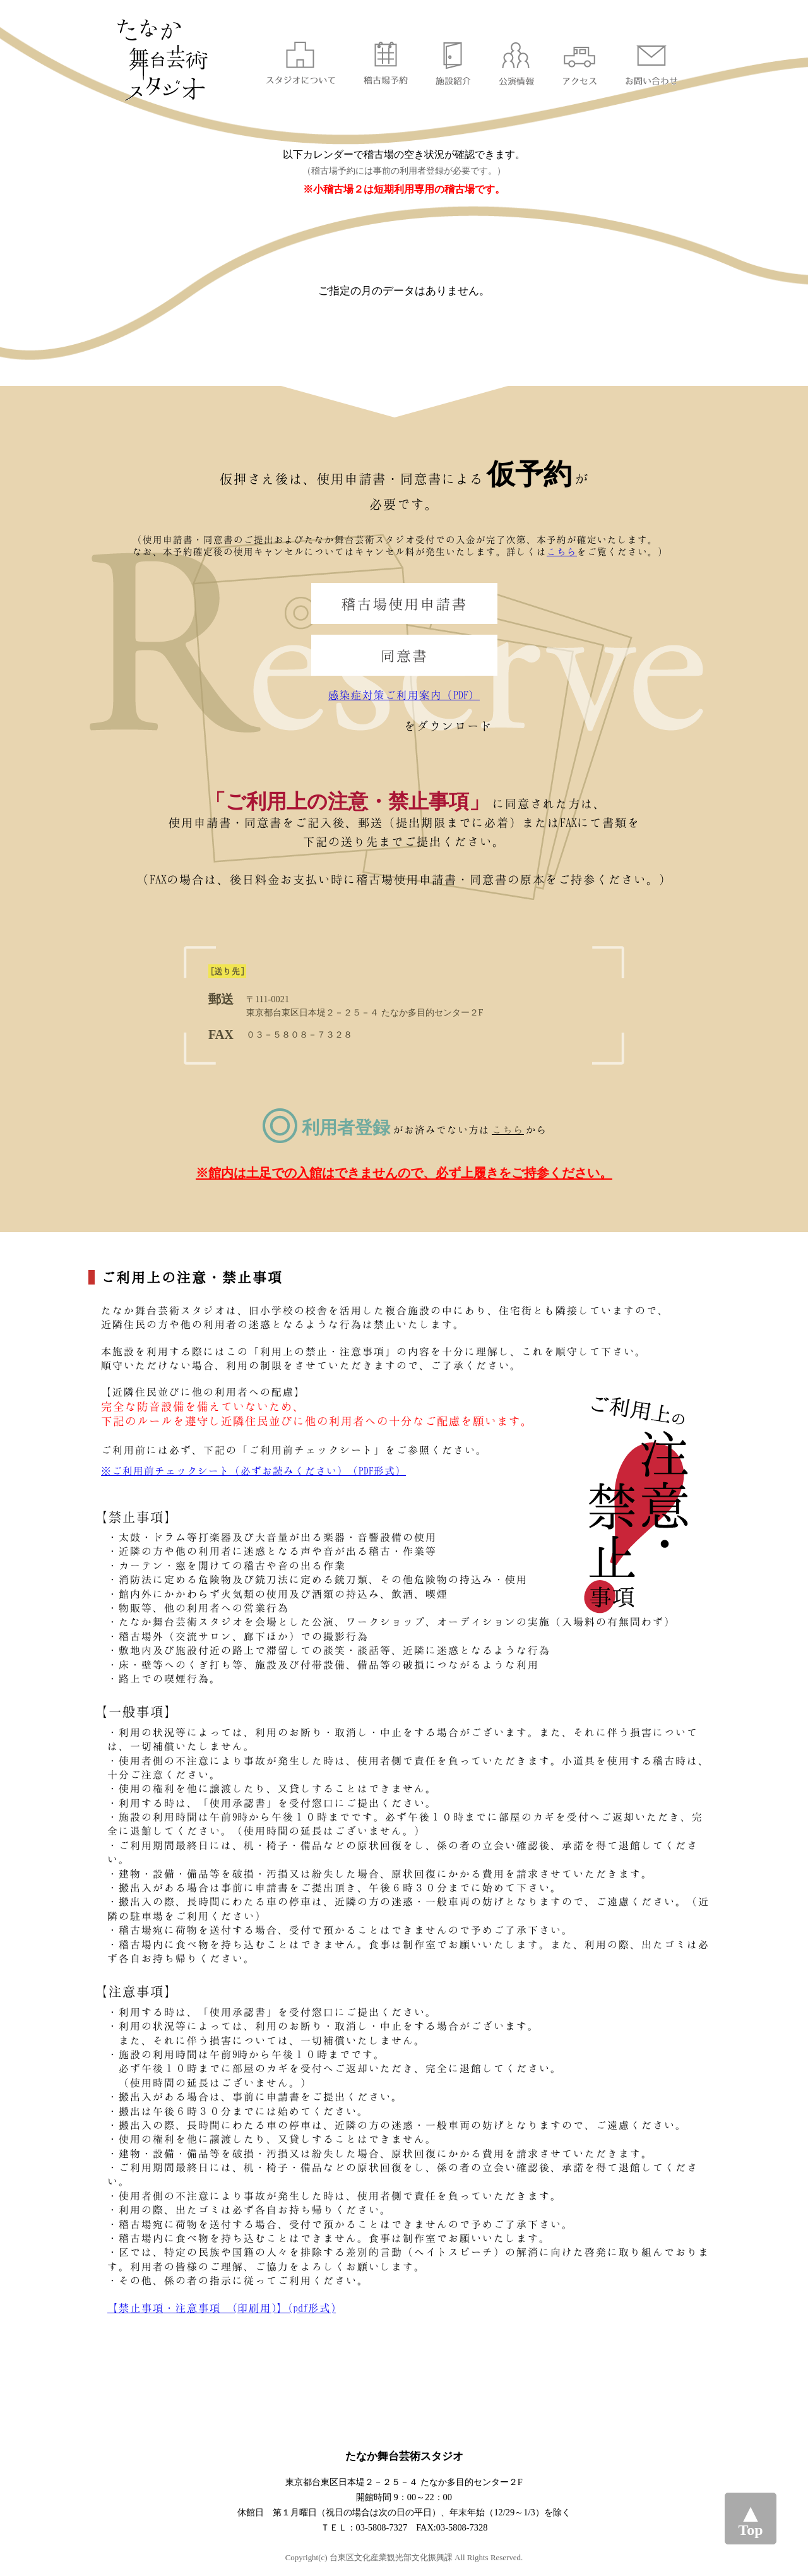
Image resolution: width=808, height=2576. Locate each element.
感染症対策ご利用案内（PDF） (404, 694)
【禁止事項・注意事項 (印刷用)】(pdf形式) (221, 2307)
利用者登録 (346, 1127)
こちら (562, 551)
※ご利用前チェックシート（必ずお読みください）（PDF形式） (253, 1470)
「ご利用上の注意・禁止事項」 (347, 801)
